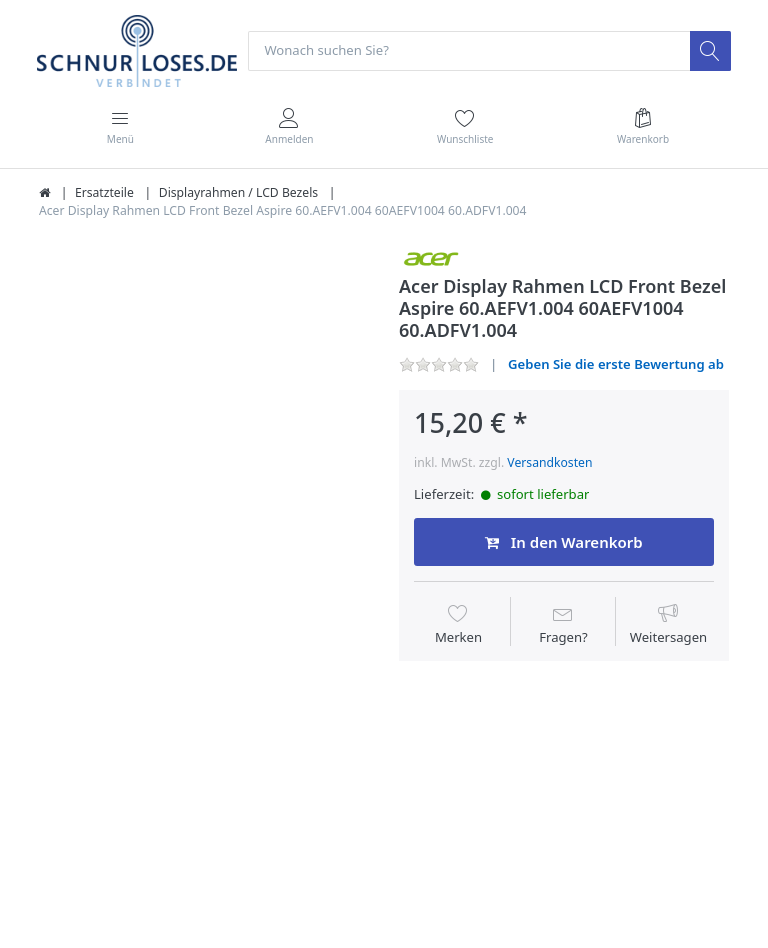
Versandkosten (549, 462)
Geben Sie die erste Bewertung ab (616, 364)
